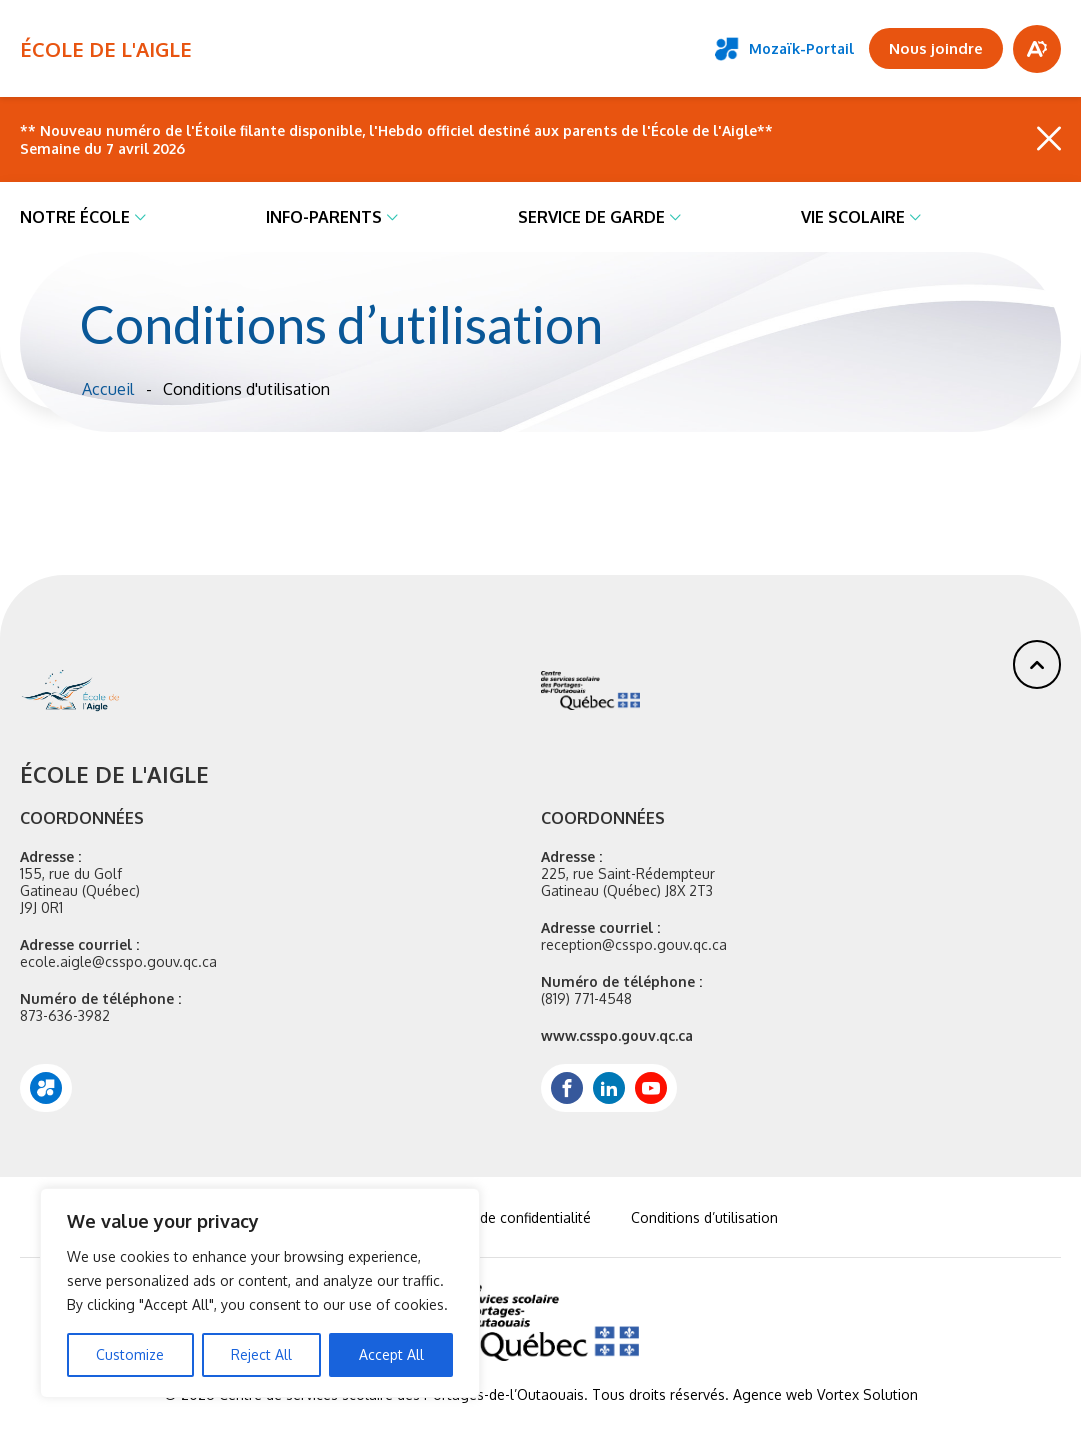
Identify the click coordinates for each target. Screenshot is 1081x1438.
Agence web (773, 1394)
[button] (1037, 664)
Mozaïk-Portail (784, 49)
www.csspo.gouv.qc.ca (617, 1035)
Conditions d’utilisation (704, 1217)
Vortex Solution (867, 1394)
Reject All (261, 1354)
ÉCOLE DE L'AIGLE (106, 49)
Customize (130, 1354)
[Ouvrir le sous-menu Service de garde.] (675, 217)
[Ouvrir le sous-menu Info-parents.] (392, 217)
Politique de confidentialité (505, 1217)
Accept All (391, 1354)
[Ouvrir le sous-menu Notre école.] (140, 217)
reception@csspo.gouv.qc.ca (634, 944)
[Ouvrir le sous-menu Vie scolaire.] (915, 217)
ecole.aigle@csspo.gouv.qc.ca (118, 961)
